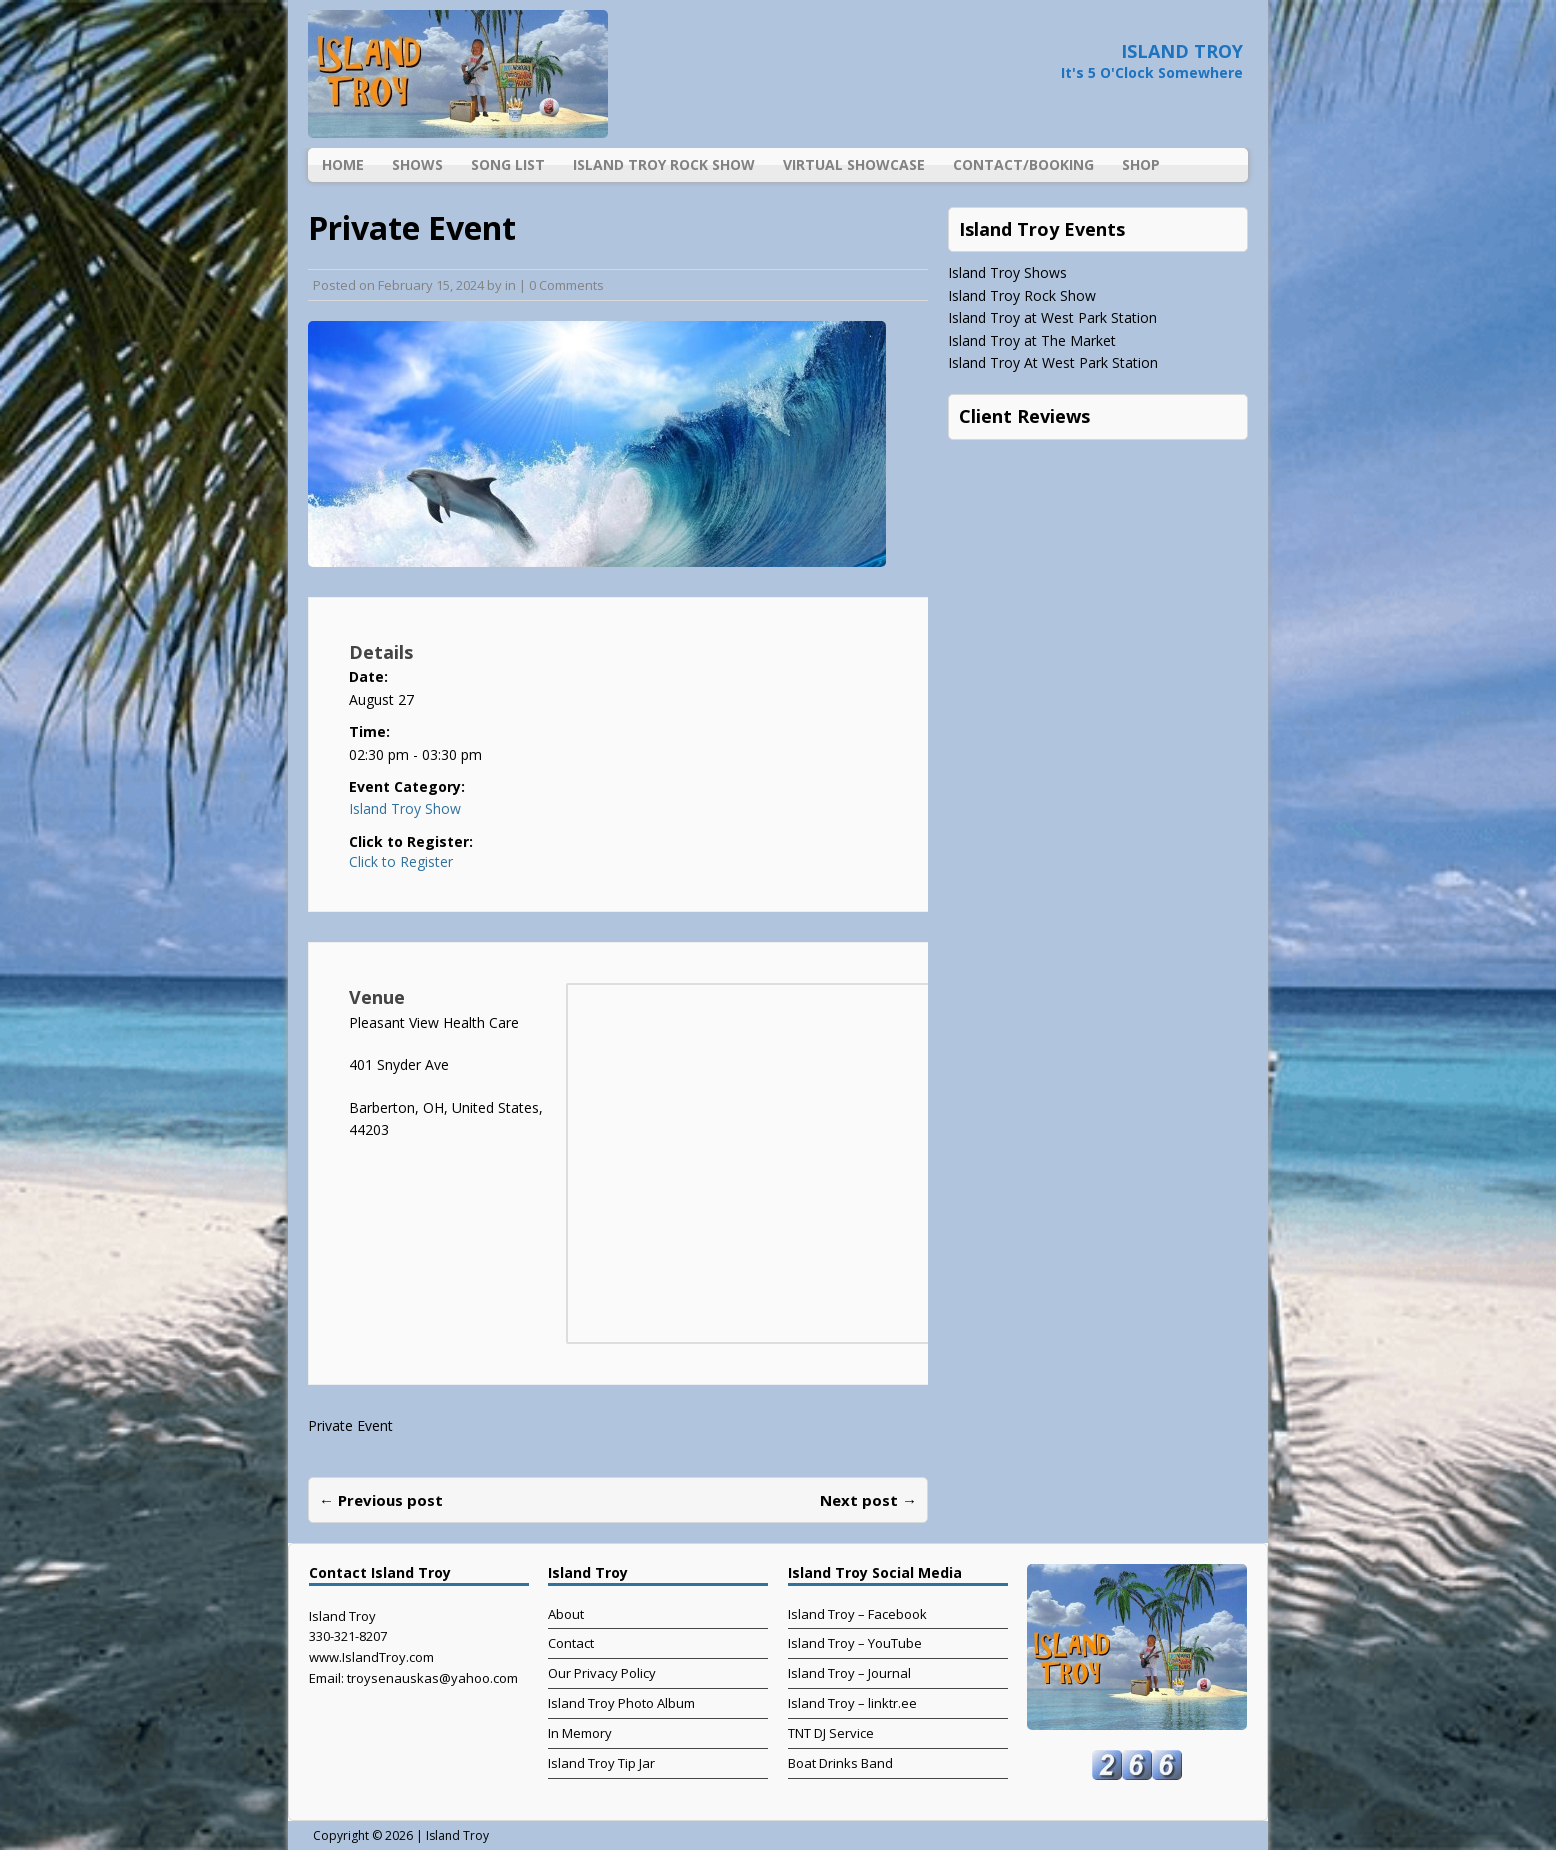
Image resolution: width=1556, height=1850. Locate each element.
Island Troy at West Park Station (1052, 317)
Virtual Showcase (854, 164)
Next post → (868, 1500)
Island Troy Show (405, 808)
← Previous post (381, 1500)
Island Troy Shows (1007, 272)
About (566, 1614)
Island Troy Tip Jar (601, 1763)
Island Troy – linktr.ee (852, 1703)
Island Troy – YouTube (855, 1643)
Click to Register (401, 862)
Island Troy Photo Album (621, 1703)
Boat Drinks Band (840, 1763)
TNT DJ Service (831, 1733)
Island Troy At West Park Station (1053, 362)
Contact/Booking (1023, 164)
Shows (417, 164)
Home (343, 164)
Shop (1141, 164)
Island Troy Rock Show (664, 164)
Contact (571, 1643)
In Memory (580, 1733)
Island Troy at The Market (1032, 340)
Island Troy (457, 1835)
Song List (508, 164)
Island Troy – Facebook (857, 1614)
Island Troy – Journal (849, 1673)
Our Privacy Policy (602, 1673)
